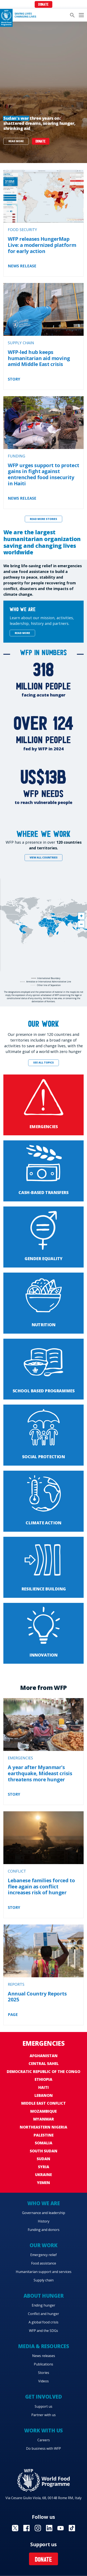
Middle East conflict (43, 2103)
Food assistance (43, 2263)
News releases (43, 2355)
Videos (43, 2381)
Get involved (43, 2396)
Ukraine (43, 2174)
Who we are (43, 2203)
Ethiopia (43, 2079)
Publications (43, 2364)
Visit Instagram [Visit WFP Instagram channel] (38, 2528)
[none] (43, 92)
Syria (43, 2166)
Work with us (43, 2430)
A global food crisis (43, 2322)
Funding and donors (43, 2229)
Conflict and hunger (43, 2313)
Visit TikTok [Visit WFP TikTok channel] (72, 2528)
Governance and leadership (43, 2212)
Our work (43, 2245)
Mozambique (43, 2111)
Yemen (43, 2182)
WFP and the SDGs (43, 2330)
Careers (43, 2440)
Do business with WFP (43, 2448)
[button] (81, 915)
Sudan (43, 2158)
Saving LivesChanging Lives (25, 15)
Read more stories (43, 519)
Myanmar (43, 2119)
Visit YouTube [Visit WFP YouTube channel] (60, 2528)
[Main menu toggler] (81, 15)
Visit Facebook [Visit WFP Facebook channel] (26, 2528)
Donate (43, 5)
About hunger (43, 2295)
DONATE (41, 142)
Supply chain (44, 2280)
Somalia (43, 2142)
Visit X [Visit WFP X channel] (15, 2528)
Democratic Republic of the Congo (43, 2071)
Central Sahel (44, 2063)
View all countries (44, 857)
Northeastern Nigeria (43, 2127)
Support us (43, 2406)
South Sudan (43, 2150)
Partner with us (43, 2415)
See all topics (43, 1062)
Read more (16, 141)
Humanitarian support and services (43, 2271)
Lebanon (43, 2095)
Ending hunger (43, 2305)
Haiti (43, 2087)
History (43, 2221)
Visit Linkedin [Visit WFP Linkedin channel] (49, 2528)
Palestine (44, 2135)
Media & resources (43, 2346)
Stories (43, 2372)
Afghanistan (44, 2055)
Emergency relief (43, 2254)
